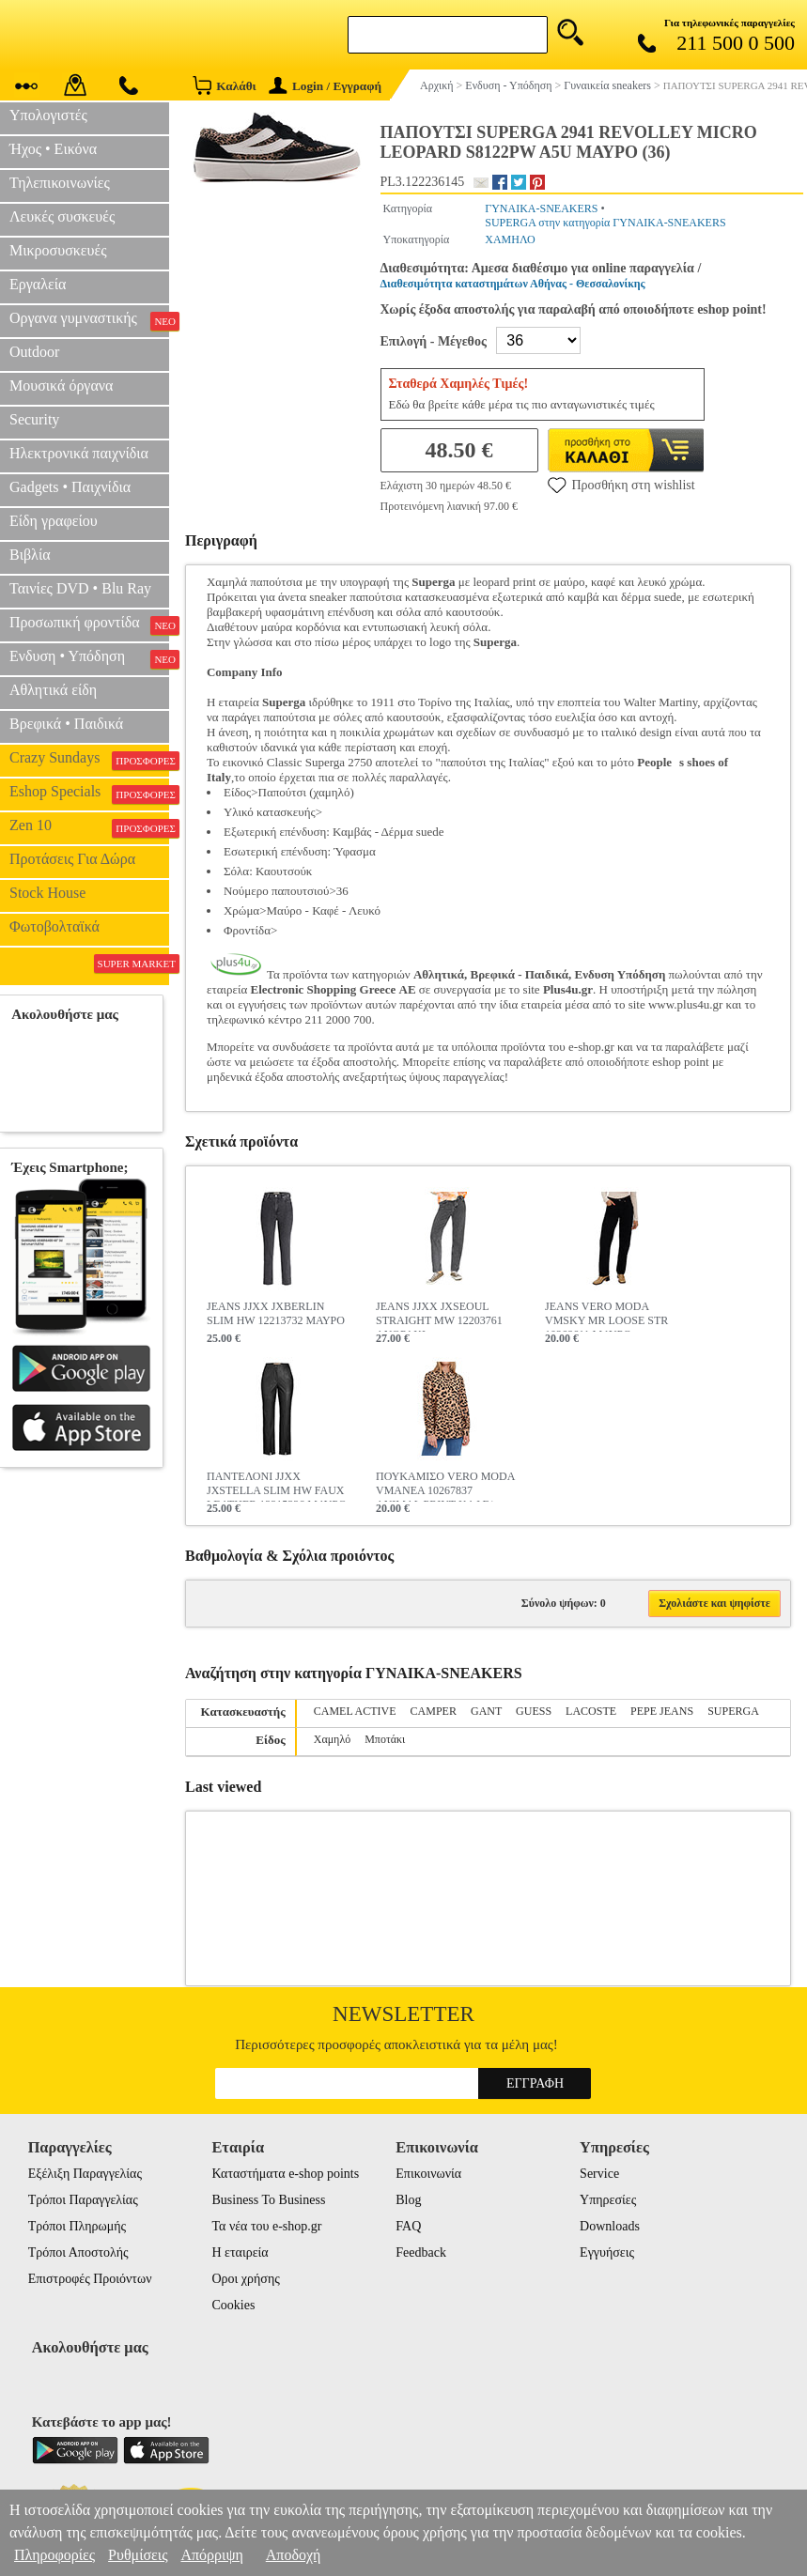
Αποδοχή (293, 2555)
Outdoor (34, 352)
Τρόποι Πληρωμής (77, 2226)
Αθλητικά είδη (53, 690)
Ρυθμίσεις (137, 2555)
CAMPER (434, 1711)
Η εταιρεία (239, 2252)
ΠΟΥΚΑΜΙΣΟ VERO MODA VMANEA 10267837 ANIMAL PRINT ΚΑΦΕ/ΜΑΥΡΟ (445, 1486)
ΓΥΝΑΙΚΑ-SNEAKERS (541, 208)
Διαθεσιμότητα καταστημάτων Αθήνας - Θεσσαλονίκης (512, 283)
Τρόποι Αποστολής (78, 2252)
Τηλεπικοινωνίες (59, 183)
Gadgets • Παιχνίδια (70, 487)
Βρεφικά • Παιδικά (66, 724)
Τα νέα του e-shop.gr (266, 2226)
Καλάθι (224, 85)
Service (599, 2174)
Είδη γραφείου (53, 521)
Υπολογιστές (48, 115)
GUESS (533, 1711)
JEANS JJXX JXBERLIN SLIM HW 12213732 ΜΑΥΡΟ (276, 1313)
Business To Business (268, 2200)
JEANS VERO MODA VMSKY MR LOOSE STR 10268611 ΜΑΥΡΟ (606, 1316)
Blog (408, 2200)
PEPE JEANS (661, 1711)
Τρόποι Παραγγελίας (83, 2200)
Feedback (421, 2252)
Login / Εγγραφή (325, 86)
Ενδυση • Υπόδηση (89, 658)
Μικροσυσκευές (58, 250)
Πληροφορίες (54, 2555)
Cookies (233, 2305)
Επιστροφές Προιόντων (90, 2279)
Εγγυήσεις (607, 2252)
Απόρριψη (211, 2555)
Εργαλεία (37, 284)
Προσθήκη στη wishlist (621, 484)
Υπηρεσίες (608, 2200)
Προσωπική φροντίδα (89, 624)
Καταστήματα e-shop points (285, 2174)
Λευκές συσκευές (62, 216)
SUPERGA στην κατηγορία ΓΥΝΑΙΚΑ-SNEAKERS (605, 222)
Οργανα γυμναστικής (89, 320)
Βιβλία (30, 555)
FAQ (408, 2226)
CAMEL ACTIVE (355, 1711)
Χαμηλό (332, 1739)
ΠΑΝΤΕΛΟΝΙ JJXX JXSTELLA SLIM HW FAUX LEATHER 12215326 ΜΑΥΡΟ (277, 1486)
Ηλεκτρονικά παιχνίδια (78, 453)
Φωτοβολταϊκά (54, 926)
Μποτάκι (385, 1739)
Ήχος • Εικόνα (53, 149)
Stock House (47, 893)
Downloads (610, 2226)
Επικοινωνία (428, 2174)
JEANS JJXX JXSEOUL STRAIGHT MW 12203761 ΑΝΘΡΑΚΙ (439, 1316)
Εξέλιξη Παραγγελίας (85, 2174)
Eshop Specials (89, 793)
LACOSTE (591, 1711)
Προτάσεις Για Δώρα (72, 859)
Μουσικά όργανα (61, 385)
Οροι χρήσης (245, 2279)
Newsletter (403, 2014)
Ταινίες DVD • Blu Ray (80, 588)
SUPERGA (733, 1711)
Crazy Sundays (89, 759)
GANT (486, 1711)
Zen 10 (89, 827)
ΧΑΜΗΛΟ (510, 239)
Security (34, 419)
